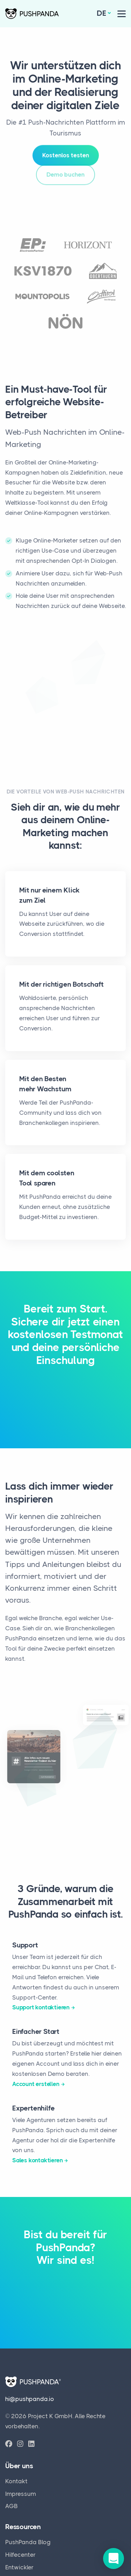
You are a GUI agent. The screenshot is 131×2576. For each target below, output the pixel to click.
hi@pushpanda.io (29, 2398)
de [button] (101, 13)
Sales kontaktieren (37, 2160)
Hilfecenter (20, 2554)
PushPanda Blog (28, 2542)
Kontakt (16, 2481)
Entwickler (19, 2567)
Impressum (20, 2493)
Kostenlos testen (65, 151)
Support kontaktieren (41, 2007)
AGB (11, 2506)
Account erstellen (35, 2083)
